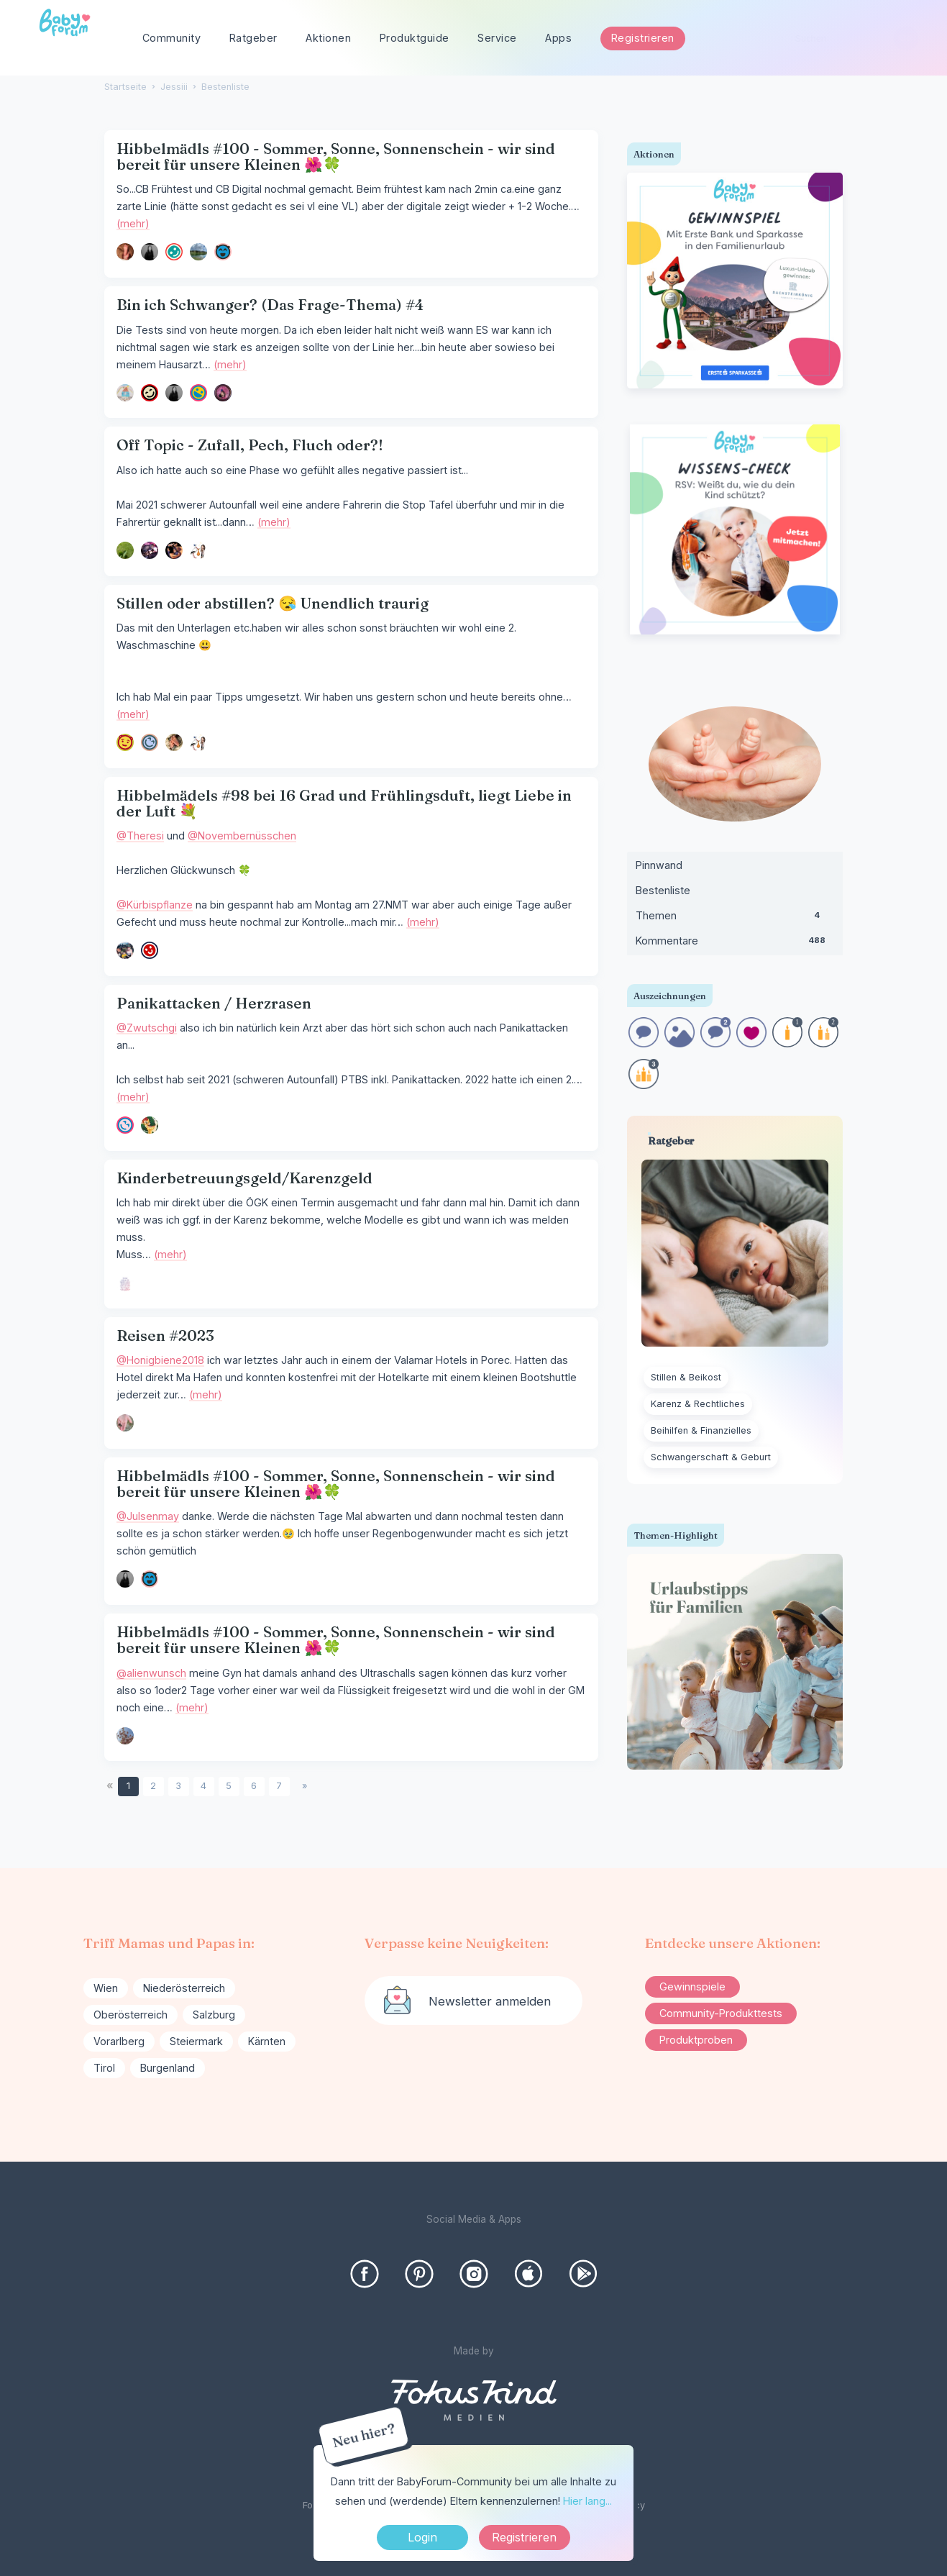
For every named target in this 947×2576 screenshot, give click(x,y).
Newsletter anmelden (490, 2001)
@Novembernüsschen (242, 835)
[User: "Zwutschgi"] (149, 1125)
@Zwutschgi (146, 1027)
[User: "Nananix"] (198, 550)
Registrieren (642, 38)
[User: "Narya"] (174, 251)
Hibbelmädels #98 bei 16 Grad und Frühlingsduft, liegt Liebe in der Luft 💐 (344, 803)
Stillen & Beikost (686, 1377)
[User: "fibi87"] (223, 392)
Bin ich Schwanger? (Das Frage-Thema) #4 (270, 305)
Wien (105, 1988)
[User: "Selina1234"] (174, 550)
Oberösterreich (130, 2014)
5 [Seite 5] (229, 1785)
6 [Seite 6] (254, 1785)
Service (497, 38)
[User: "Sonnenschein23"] (125, 392)
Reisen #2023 (165, 1335)
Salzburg (214, 2014)
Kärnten (266, 2041)
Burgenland (167, 2068)
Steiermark (196, 2041)
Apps (558, 38)
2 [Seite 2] (153, 1785)
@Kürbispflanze (154, 904)
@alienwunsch (151, 1673)
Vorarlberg (119, 2041)
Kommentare (735, 944)
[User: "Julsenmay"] (149, 251)
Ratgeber (253, 38)
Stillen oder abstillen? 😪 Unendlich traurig (272, 603)
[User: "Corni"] (125, 1423)
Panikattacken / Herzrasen (213, 1003)
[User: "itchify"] (174, 742)
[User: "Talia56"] (125, 1125)
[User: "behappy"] (125, 550)
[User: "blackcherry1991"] (149, 742)
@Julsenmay (147, 1516)
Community (171, 38)
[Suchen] (905, 38)
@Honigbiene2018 (160, 1360)
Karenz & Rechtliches (698, 1403)
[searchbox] (850, 38)
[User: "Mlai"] (223, 251)
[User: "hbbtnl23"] (125, 1282)
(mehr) (133, 223)
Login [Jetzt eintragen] (422, 2537)
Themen (735, 919)
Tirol (104, 2068)
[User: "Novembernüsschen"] (149, 950)
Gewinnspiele (692, 1986)
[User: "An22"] (125, 1735)
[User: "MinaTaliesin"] (149, 550)
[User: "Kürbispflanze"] (125, 950)
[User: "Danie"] (125, 251)
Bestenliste (663, 890)
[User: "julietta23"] (198, 251)
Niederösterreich (184, 1988)
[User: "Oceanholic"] (125, 742)
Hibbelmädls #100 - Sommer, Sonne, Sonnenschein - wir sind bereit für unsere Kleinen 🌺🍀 (335, 156)
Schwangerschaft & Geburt (711, 1457)
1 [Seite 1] (128, 1785)
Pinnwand (659, 865)
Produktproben (696, 2040)
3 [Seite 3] (178, 1785)
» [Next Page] (304, 1785)
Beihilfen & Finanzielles (701, 1430)
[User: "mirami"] (198, 392)
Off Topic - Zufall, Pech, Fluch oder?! (249, 445)
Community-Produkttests (720, 2013)
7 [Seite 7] (279, 1785)
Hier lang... (587, 2501)
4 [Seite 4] (203, 1785)
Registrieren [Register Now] (524, 2537)
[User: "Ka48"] (149, 392)
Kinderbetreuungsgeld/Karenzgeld (244, 1178)
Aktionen (328, 38)
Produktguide (414, 38)
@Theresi (140, 835)
